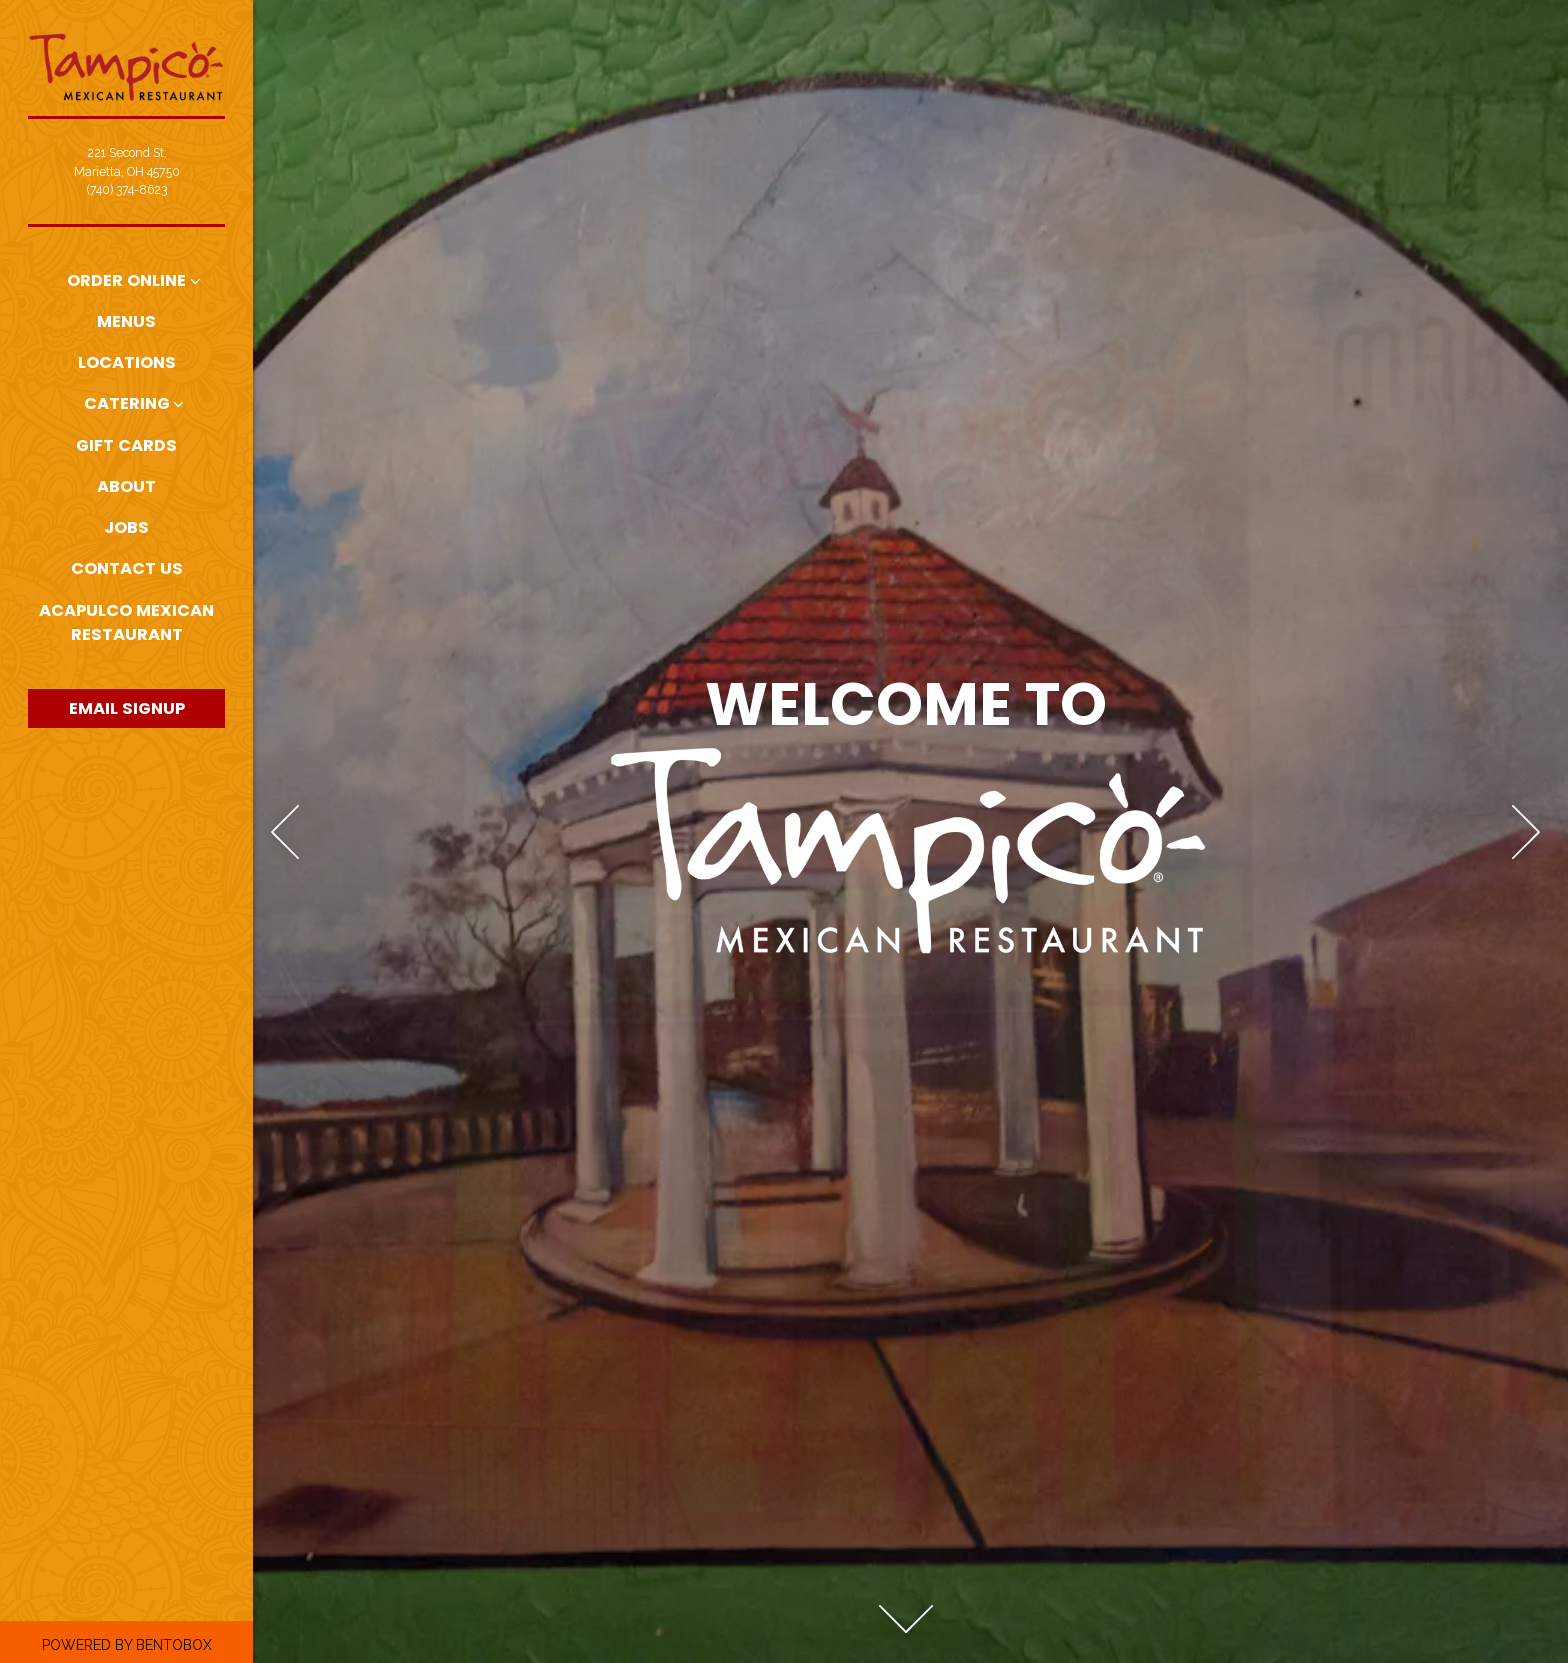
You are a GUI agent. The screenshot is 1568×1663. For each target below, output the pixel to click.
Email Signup (127, 708)
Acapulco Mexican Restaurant (132, 623)
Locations (131, 362)
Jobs (126, 527)
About (126, 486)
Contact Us (127, 568)
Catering (127, 403)
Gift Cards (126, 445)
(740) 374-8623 (127, 190)
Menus (126, 321)
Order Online (126, 280)
